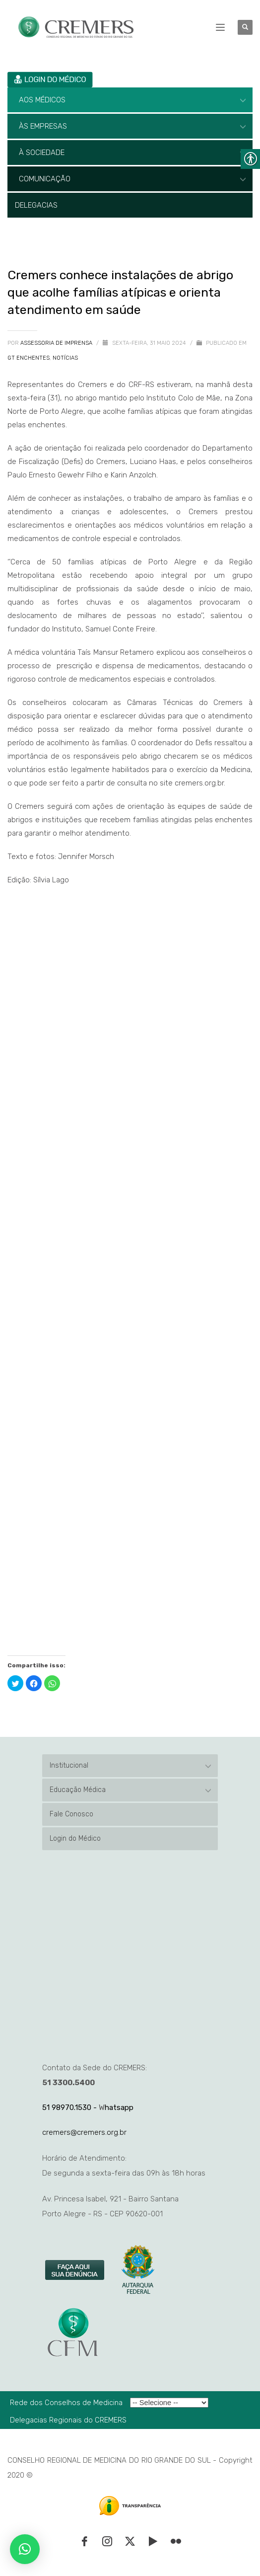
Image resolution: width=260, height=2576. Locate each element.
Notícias (65, 358)
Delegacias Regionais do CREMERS (68, 2420)
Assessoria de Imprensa (57, 343)
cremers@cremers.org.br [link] (84, 2132)
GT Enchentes (28, 358)
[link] (75, 2270)
